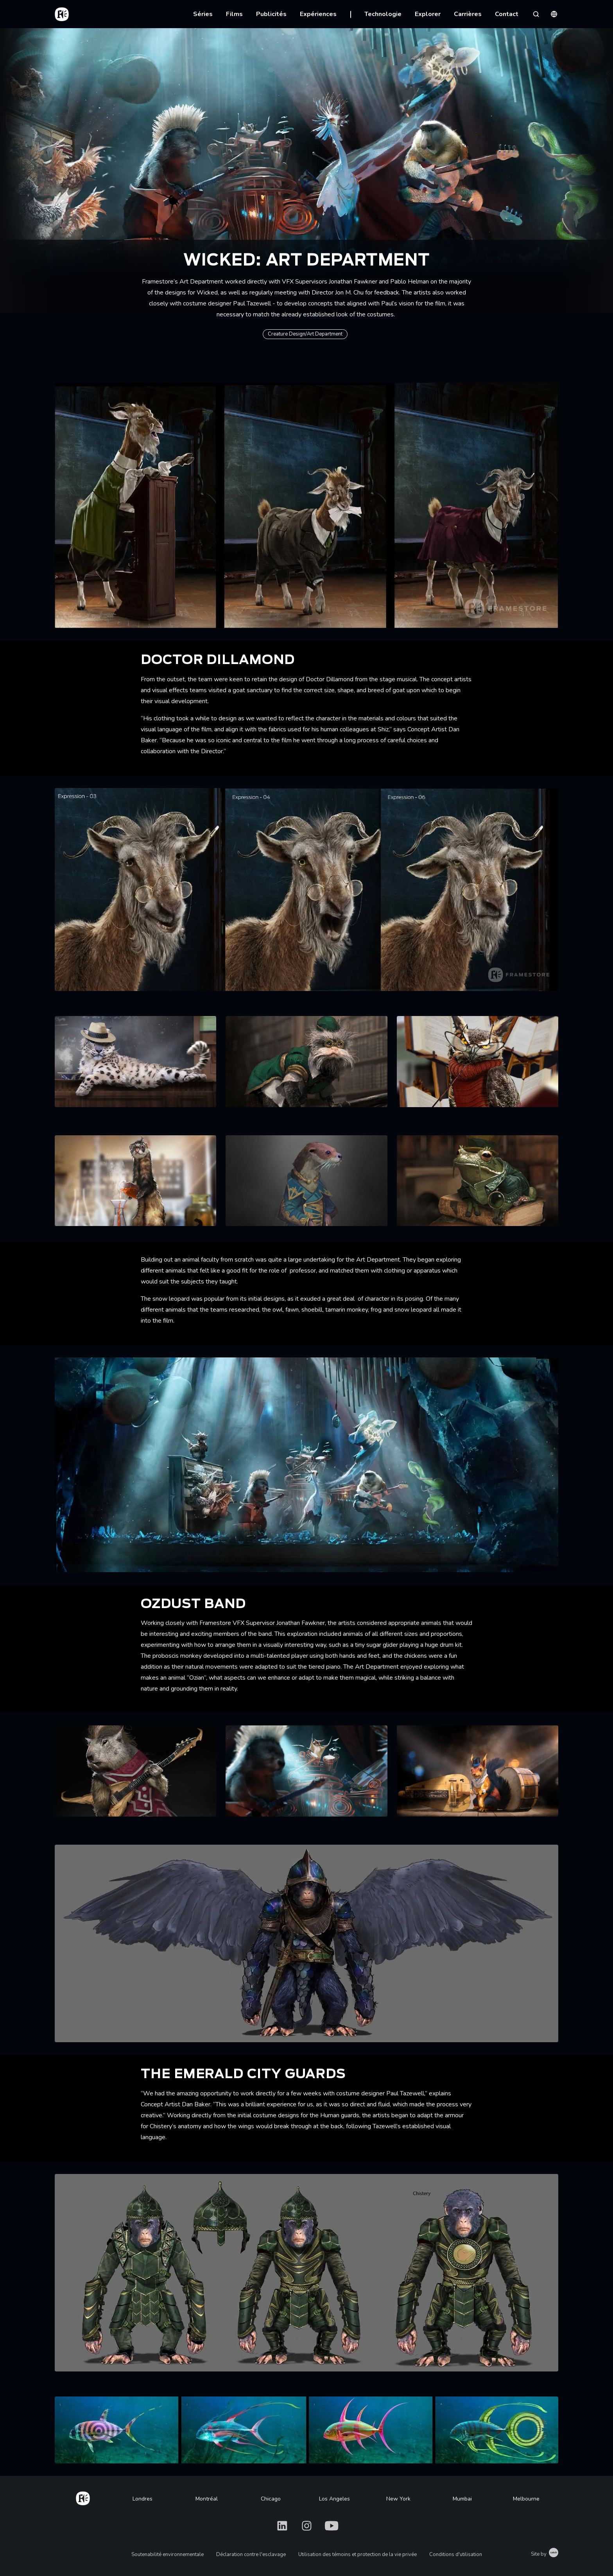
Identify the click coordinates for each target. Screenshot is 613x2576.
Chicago (271, 2498)
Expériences (318, 14)
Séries (203, 14)
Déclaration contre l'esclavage (251, 2554)
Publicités (271, 14)
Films (234, 14)
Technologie (382, 14)
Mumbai (462, 2498)
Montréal (206, 2498)
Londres (142, 2498)
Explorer (428, 14)
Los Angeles (334, 2498)
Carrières (468, 14)
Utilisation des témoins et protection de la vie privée (357, 2554)
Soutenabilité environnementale (167, 2554)
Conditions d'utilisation (455, 2554)
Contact (506, 14)
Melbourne (526, 2498)
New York (398, 2498)
